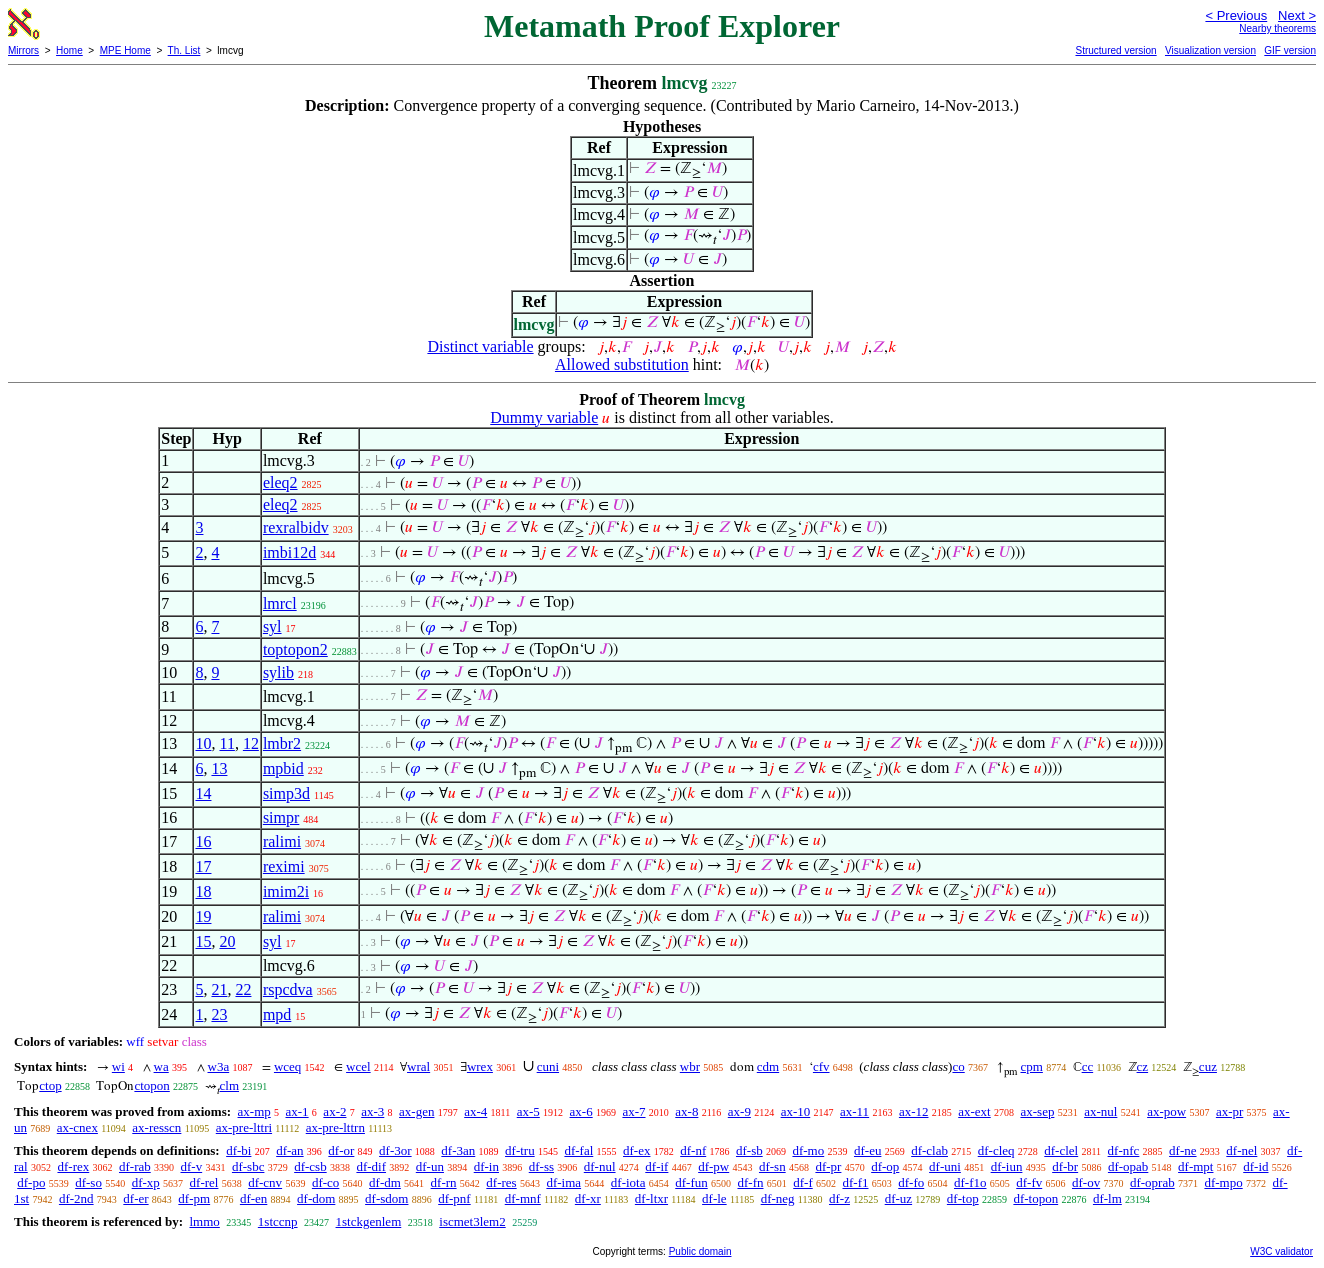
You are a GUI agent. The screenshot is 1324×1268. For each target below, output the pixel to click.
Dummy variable (544, 417)
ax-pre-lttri (244, 1127)
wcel (358, 1066)
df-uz (898, 1198)
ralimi (282, 841)
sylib (278, 672)
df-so (88, 1182)
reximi (284, 866)
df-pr (828, 1166)
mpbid (283, 768)
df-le (714, 1198)
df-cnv (265, 1182)
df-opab (1128, 1166)
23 (219, 1014)
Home (69, 50)
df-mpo (1223, 1182)
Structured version (1115, 50)
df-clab (929, 1150)
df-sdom (386, 1198)
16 (203, 841)
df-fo (911, 1182)
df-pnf (454, 1198)
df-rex (73, 1166)
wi (118, 1066)
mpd (277, 1014)
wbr (690, 1066)
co (958, 1066)
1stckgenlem (369, 1221)
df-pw (713, 1166)
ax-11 (854, 1111)
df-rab (135, 1166)
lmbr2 (282, 743)
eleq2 (280, 482)
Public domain (700, 1251)
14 (203, 793)
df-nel (1241, 1150)
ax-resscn (156, 1127)
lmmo (204, 1221)
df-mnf (523, 1198)
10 (203, 743)
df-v (192, 1166)
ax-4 (475, 1111)
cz (1143, 1066)
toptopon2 (295, 649)
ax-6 (581, 1111)
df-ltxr (651, 1198)
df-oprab (1152, 1182)
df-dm (385, 1182)
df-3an (458, 1150)
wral (418, 1066)
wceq (287, 1066)
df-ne (1182, 1150)
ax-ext (974, 1111)
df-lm (1107, 1198)
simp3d (286, 793)
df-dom (316, 1198)
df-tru (520, 1150)
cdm (768, 1066)
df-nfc (1124, 1150)
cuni (548, 1066)
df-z (839, 1198)
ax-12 (914, 1111)
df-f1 (855, 1182)
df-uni (945, 1166)
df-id (1255, 1166)
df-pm (194, 1198)
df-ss (541, 1166)
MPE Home (125, 50)
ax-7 (633, 1111)
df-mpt (1195, 1166)
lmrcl (280, 603)
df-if (656, 1166)
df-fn (750, 1182)
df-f (803, 1182)
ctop (50, 1085)
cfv (821, 1066)
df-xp (146, 1182)
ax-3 (372, 1111)
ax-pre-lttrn (335, 1127)
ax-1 (297, 1111)
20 (227, 941)
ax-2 (334, 1111)
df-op (885, 1166)
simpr (281, 817)
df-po (31, 1182)
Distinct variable (480, 346)
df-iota (628, 1182)
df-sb (749, 1150)
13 (219, 768)
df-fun (691, 1182)
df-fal (578, 1150)
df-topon (1035, 1198)
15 (203, 941)
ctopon (151, 1085)
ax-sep (1037, 1111)
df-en (253, 1198)
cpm (1031, 1066)
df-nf (693, 1150)
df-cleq (996, 1150)
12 (251, 743)
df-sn (772, 1166)
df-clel (1061, 1150)
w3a (219, 1066)
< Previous (1236, 15)
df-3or (395, 1150)
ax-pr (1229, 1111)
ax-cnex (77, 1127)
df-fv (1029, 1182)
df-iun (1007, 1166)
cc (1088, 1066)
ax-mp (254, 1111)
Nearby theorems (1277, 28)
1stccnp (278, 1221)
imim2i (286, 891)
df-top (963, 1198)
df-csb (310, 1166)
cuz (1208, 1066)
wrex (480, 1066)
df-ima (563, 1182)
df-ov (1086, 1182)
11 (226, 743)
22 (243, 989)
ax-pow (1166, 1111)
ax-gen (416, 1111)
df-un (430, 1166)
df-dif (371, 1166)
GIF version (1290, 50)
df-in (486, 1166)
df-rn (444, 1182)
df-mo (808, 1150)
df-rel (204, 1182)
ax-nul (1100, 1111)
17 (203, 866)
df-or (341, 1150)
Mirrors (23, 50)
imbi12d (289, 552)
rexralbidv (296, 527)
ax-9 (739, 1111)
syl (272, 626)
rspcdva (288, 989)
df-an (289, 1150)
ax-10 (796, 1111)
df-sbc (248, 1166)
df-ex (636, 1150)
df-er (135, 1198)
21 (219, 989)
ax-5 (528, 1111)
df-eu (867, 1150)
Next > (1297, 15)
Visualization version (1210, 50)
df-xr (588, 1198)
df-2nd (76, 1198)
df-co (325, 1182)
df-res (501, 1182)
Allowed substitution (622, 364)
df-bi (238, 1150)
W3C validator (1281, 1251)
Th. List (184, 50)
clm (230, 1085)
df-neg (778, 1198)
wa (161, 1066)
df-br (1065, 1166)
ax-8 (686, 1111)
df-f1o (970, 1182)
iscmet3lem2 (472, 1221)
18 (203, 891)
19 (203, 916)
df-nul (600, 1166)
